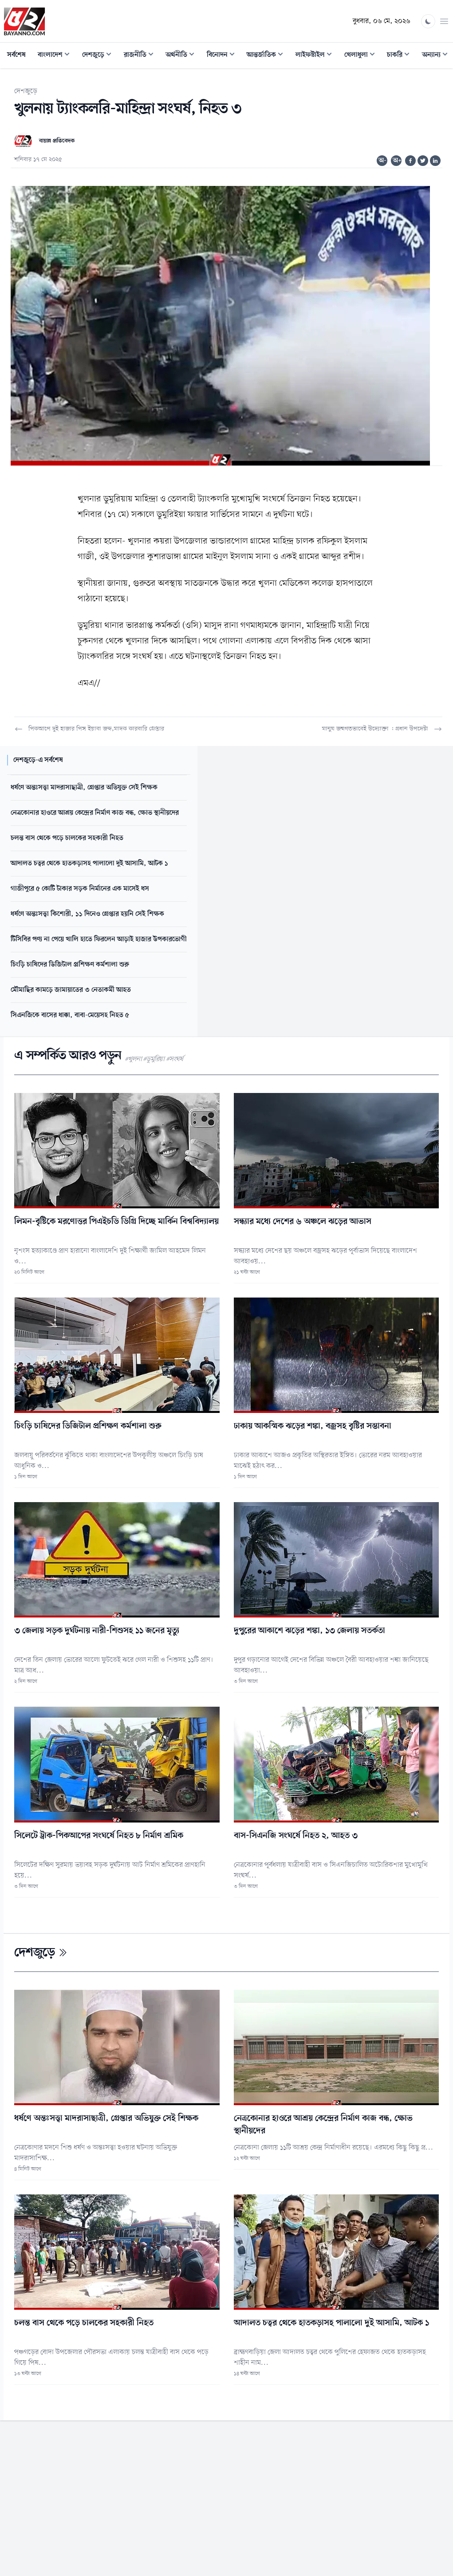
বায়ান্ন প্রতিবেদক (57, 141)
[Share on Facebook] (410, 160)
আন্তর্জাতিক (267, 55)
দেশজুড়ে (99, 55)
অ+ (397, 161)
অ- (382, 161)
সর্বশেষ (16, 55)
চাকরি (401, 55)
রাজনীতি (141, 55)
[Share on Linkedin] (435, 160)
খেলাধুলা (362, 55)
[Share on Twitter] (423, 160)
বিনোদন (223, 55)
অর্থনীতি (182, 55)
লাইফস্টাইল (316, 55)
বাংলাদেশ (56, 55)
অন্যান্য (437, 55)
